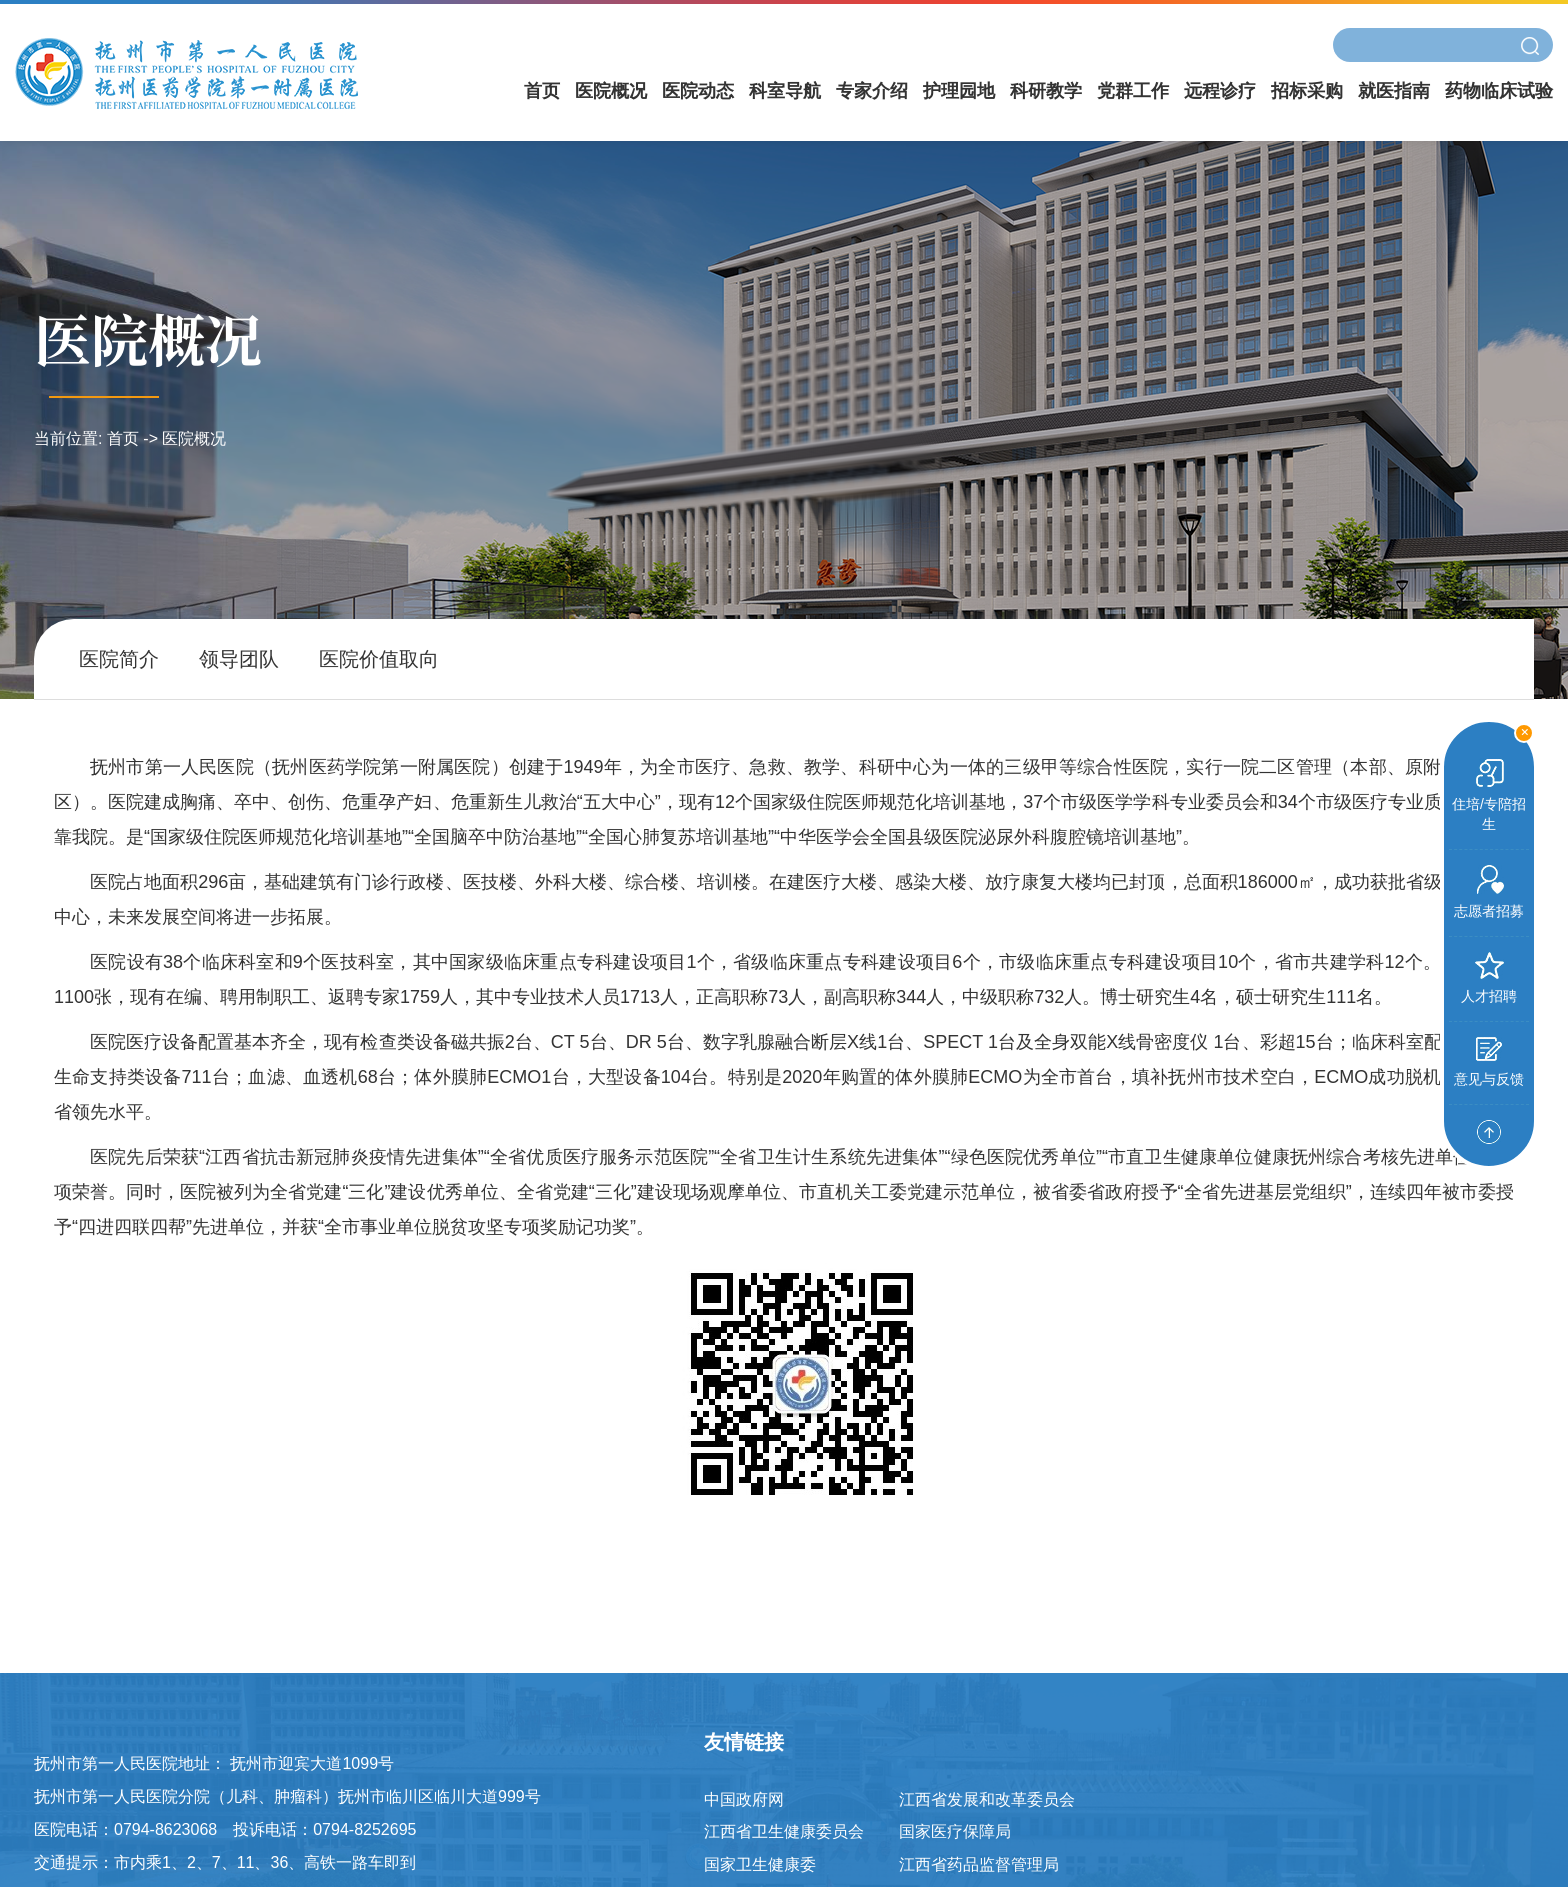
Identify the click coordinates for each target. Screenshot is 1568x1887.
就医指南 (1394, 91)
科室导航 (785, 91)
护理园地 (959, 91)
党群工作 (1133, 91)
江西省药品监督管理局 (979, 1864)
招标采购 (1307, 91)
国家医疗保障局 (955, 1831)
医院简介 (119, 659)
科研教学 (1046, 91)
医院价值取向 (379, 659)
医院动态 (698, 91)
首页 (542, 91)
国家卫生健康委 (760, 1864)
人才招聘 (1489, 978)
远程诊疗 (1220, 91)
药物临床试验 (1499, 91)
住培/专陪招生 (1489, 795)
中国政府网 (744, 1799)
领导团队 (239, 659)
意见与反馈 (1489, 1062)
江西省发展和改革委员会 (987, 1799)
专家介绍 (872, 91)
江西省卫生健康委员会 (784, 1831)
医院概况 (611, 91)
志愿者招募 (1489, 892)
